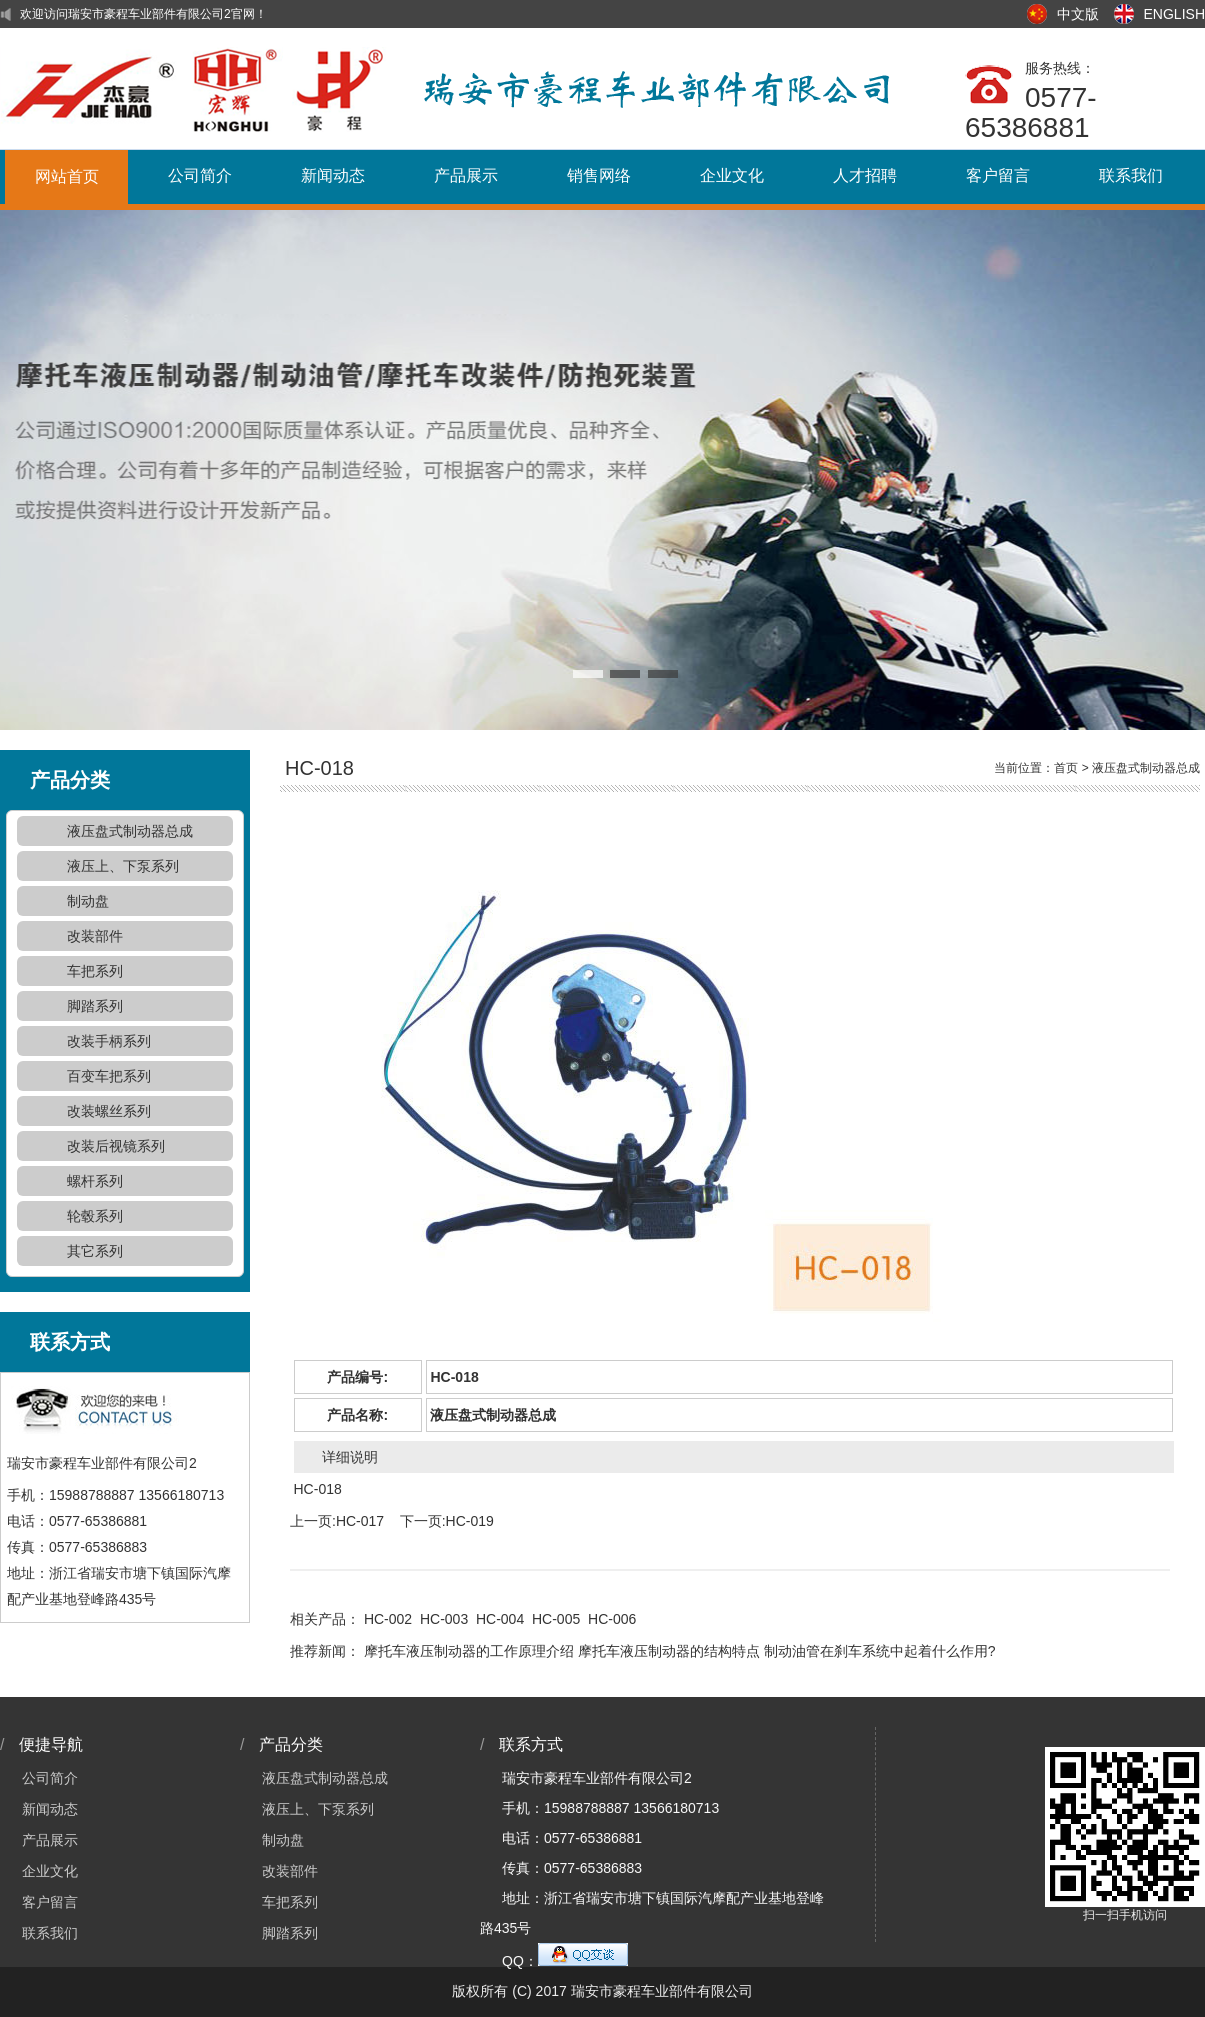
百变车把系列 (109, 1076)
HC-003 (444, 1619)
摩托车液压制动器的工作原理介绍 (469, 1651)
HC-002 (388, 1619)
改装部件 (95, 936)
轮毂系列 (95, 1216)
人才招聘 (865, 175)
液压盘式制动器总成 (130, 831)
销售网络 (599, 175)
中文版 (1078, 14)
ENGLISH (1174, 14)
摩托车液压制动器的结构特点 (669, 1651)
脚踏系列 (95, 1006)
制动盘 (88, 901)
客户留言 (998, 175)
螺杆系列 (95, 1181)
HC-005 (556, 1619)
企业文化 (732, 175)
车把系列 (95, 971)
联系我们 (1131, 175)
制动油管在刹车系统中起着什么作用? (880, 1651)
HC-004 (500, 1619)
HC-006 (612, 1619)
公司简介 (200, 175)
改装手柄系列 (109, 1041)
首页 (1066, 768)
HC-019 (470, 1521)
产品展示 (466, 175)
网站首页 (67, 176)
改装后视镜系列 (116, 1146)
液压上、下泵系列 (123, 866)
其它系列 (95, 1251)
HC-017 (360, 1521)
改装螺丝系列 (109, 1111)
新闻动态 (333, 175)
